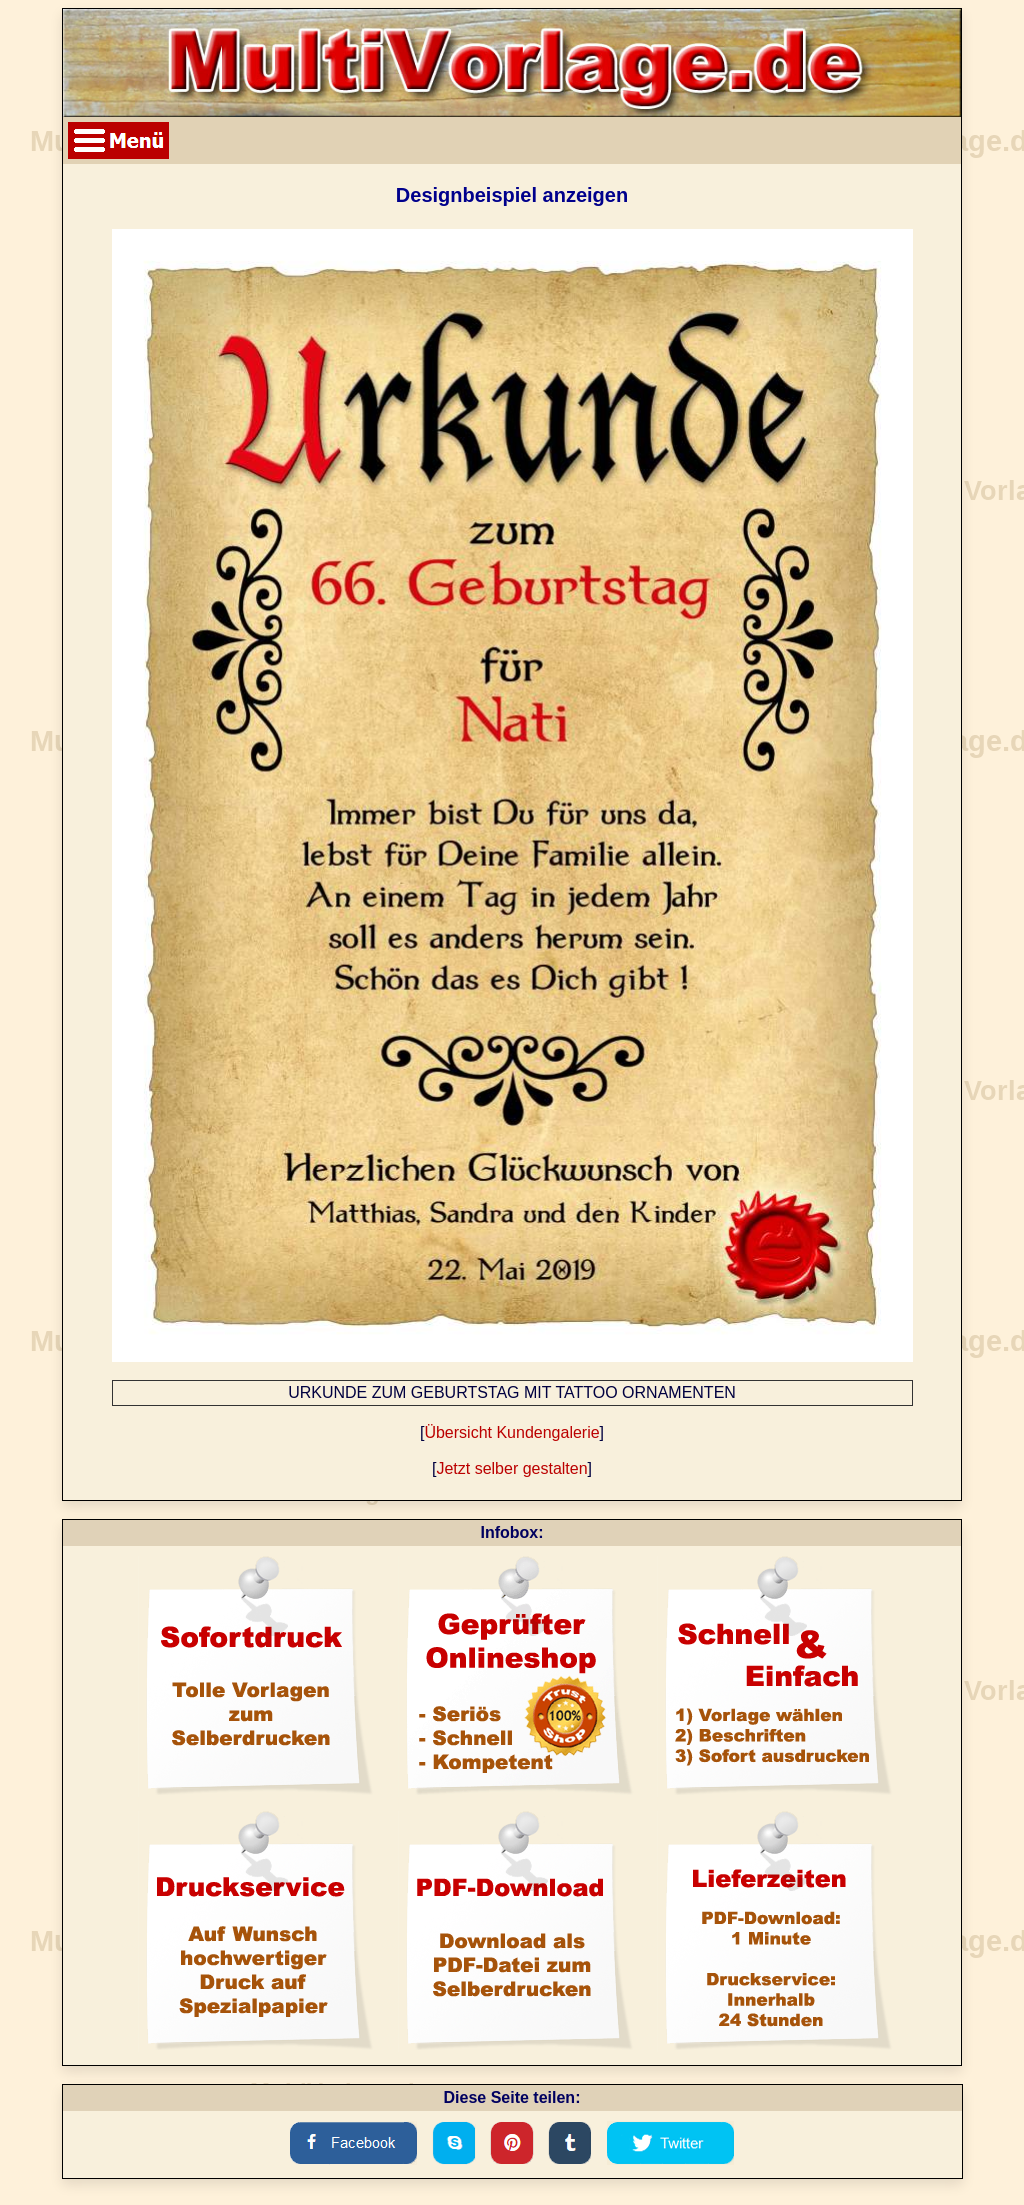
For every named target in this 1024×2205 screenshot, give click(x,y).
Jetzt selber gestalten (511, 1468)
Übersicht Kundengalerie (511, 1432)
